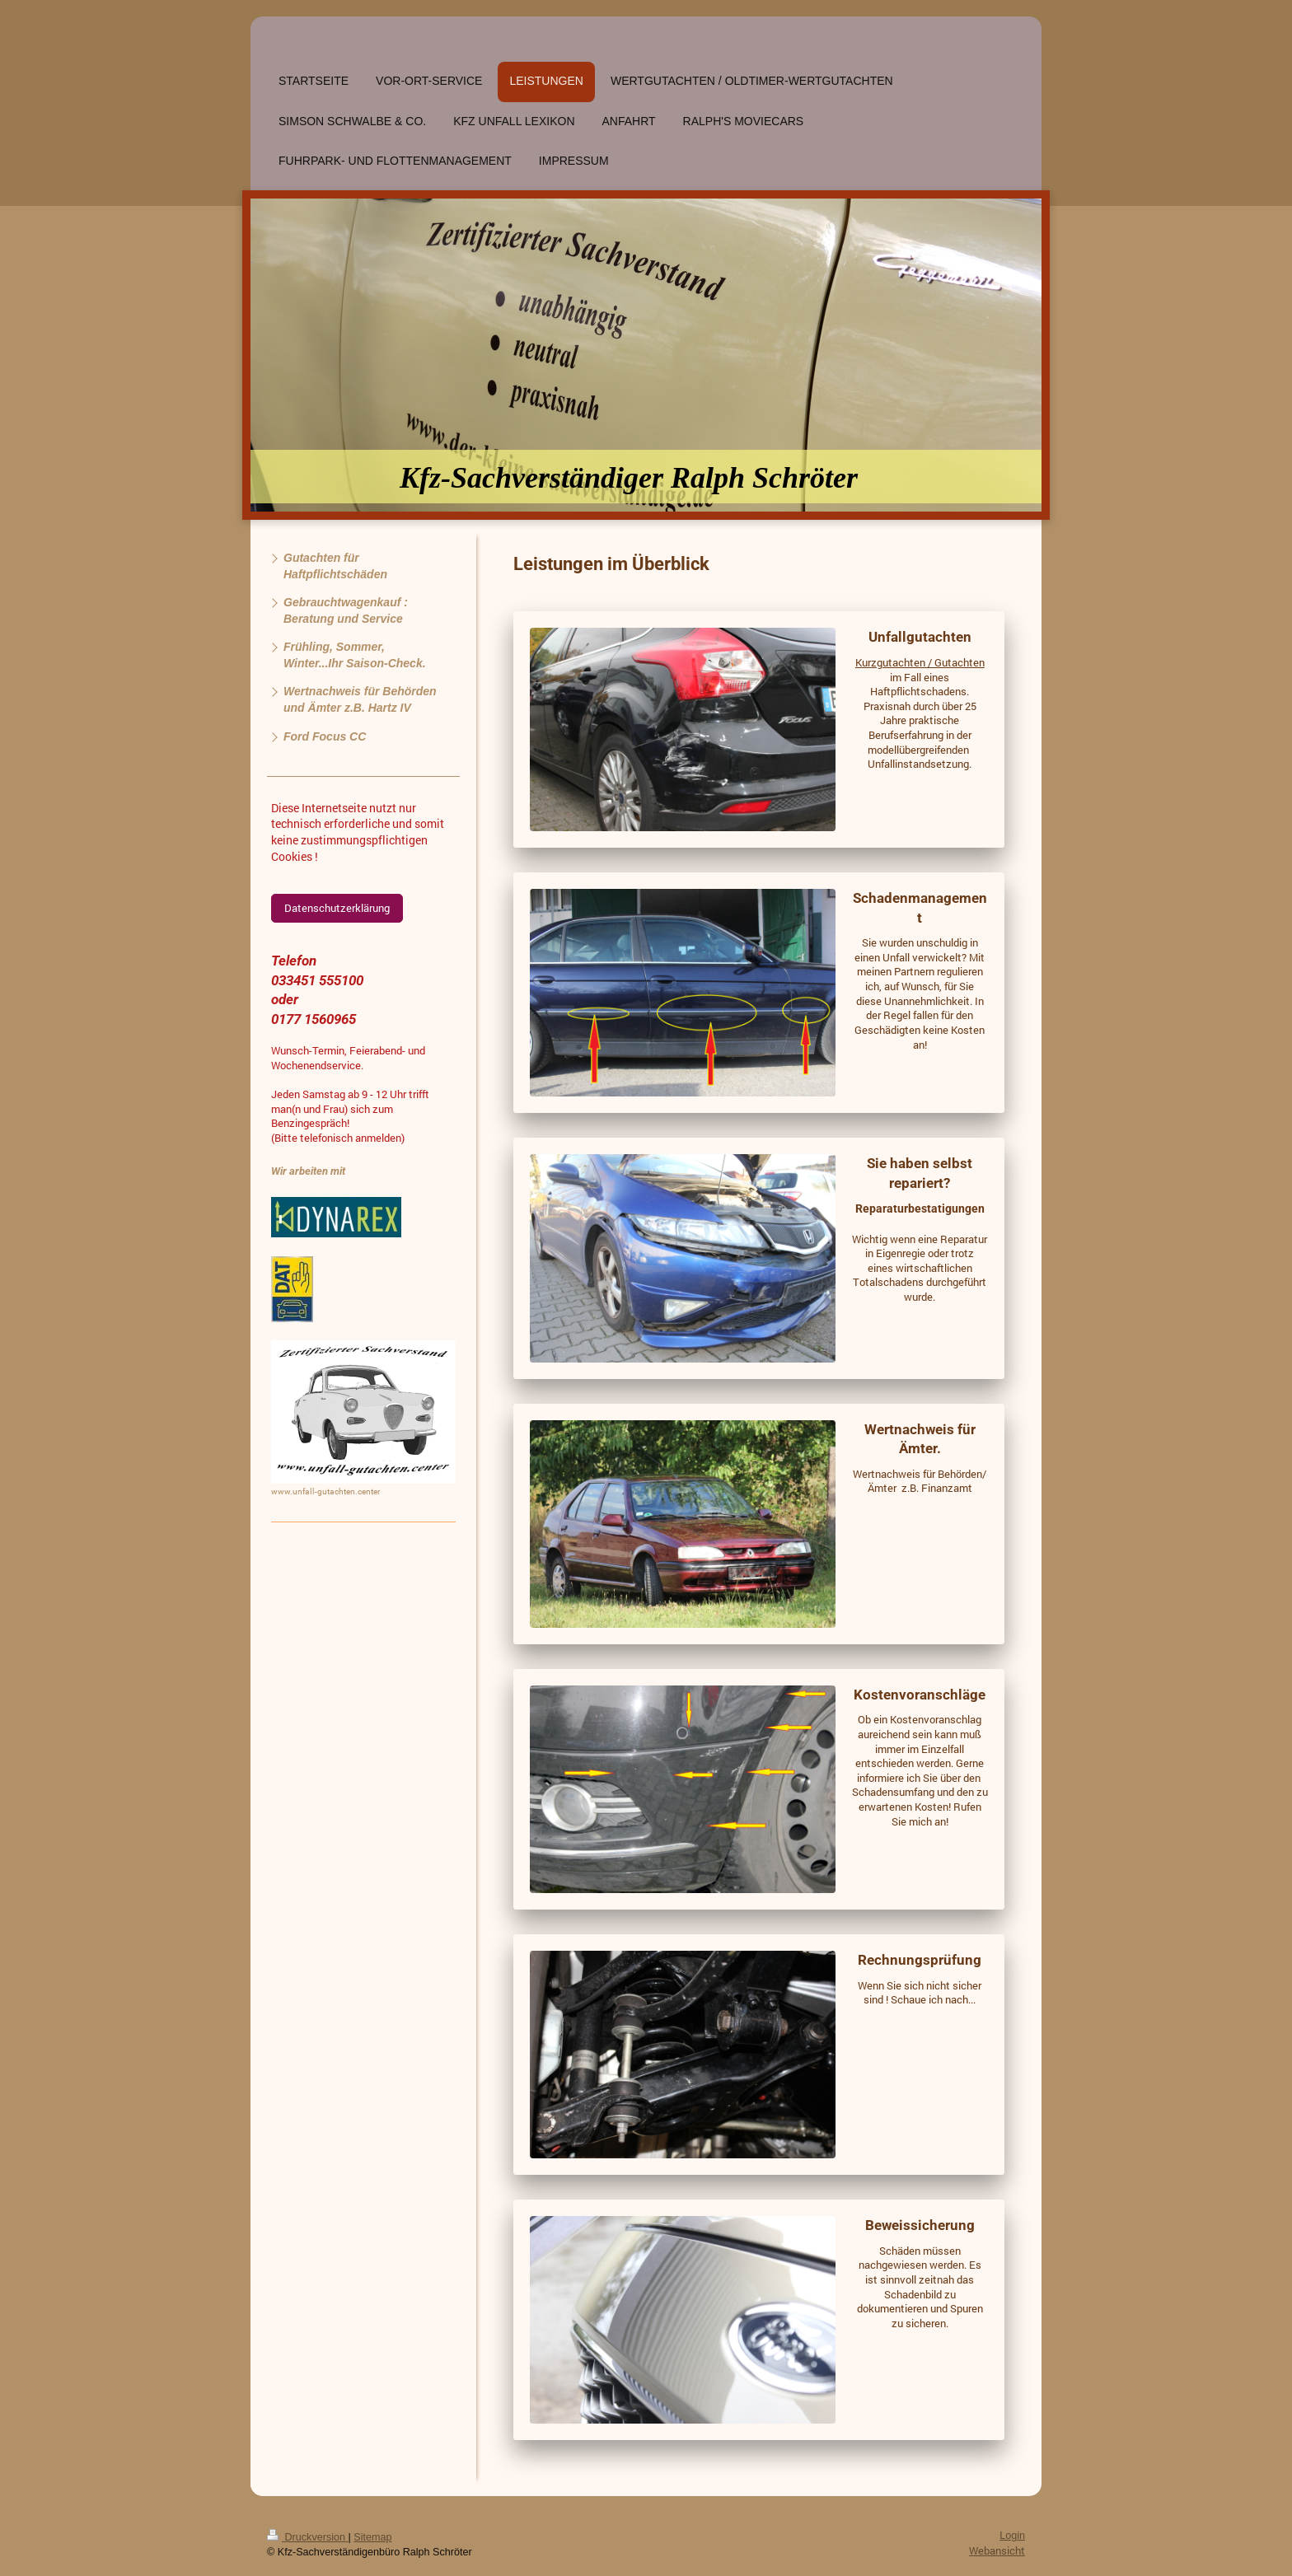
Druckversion (307, 2537)
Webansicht (997, 2550)
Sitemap (372, 2537)
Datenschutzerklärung (337, 907)
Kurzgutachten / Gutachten (920, 662)
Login (1012, 2535)
